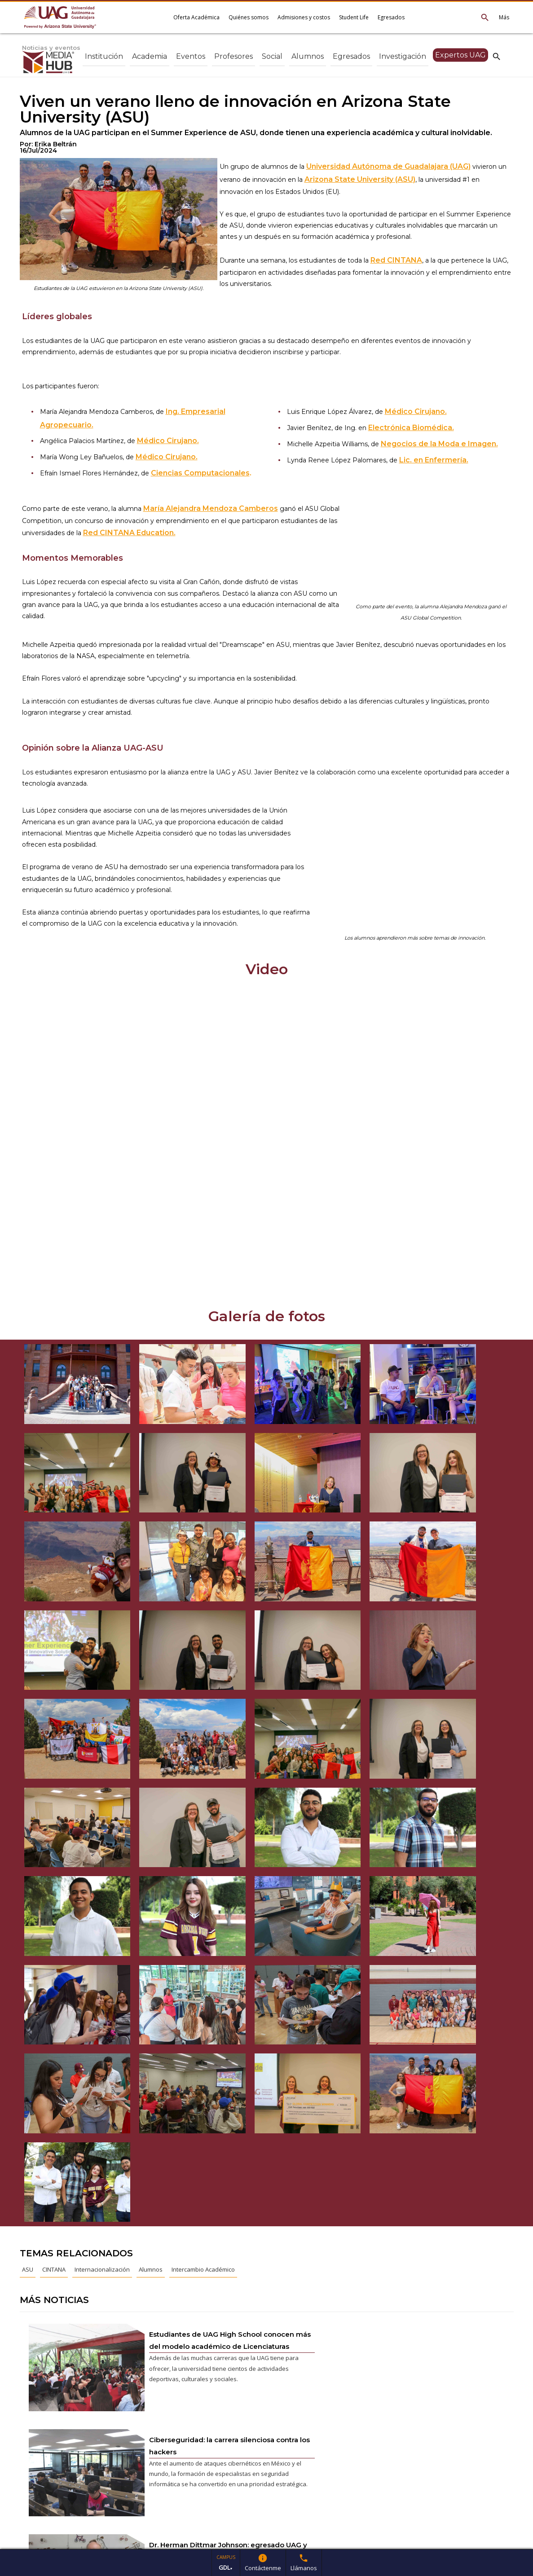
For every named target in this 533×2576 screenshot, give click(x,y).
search (497, 56)
